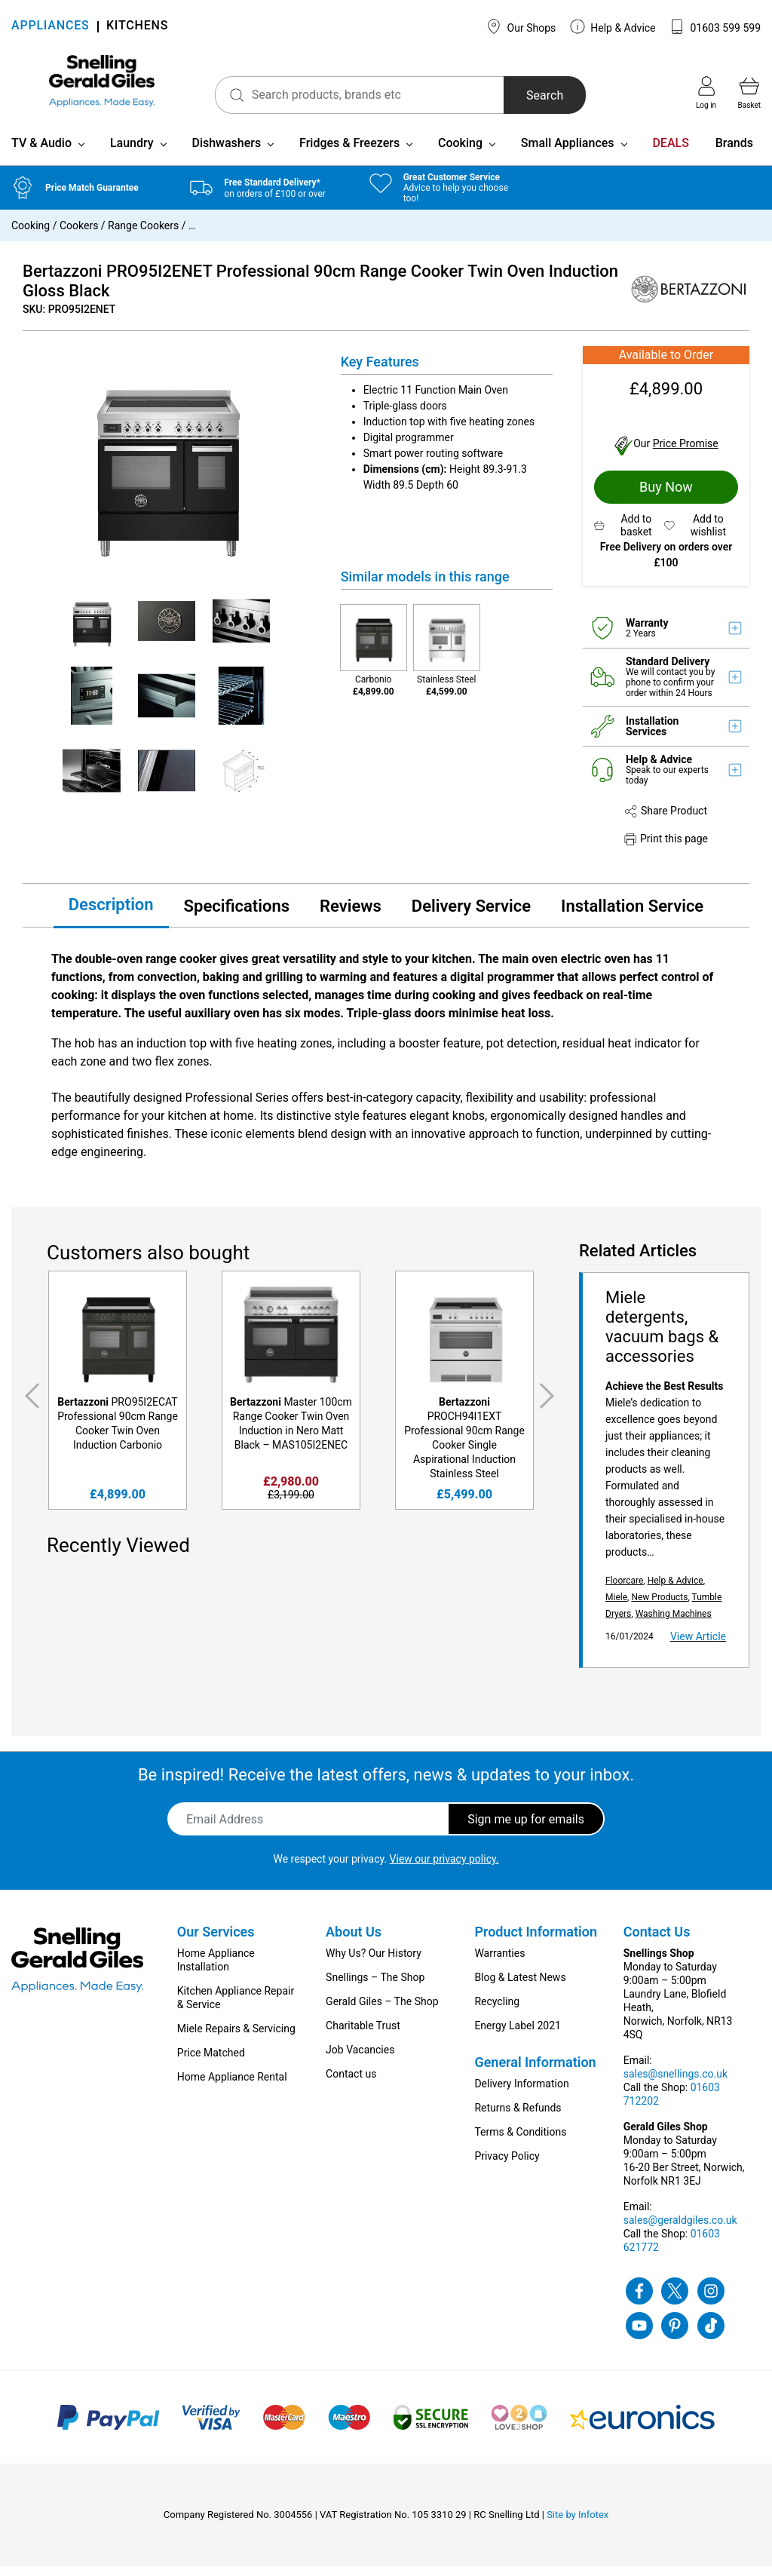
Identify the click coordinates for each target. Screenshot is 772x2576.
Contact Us (657, 1941)
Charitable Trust (363, 2035)
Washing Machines (674, 1623)
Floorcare (624, 1590)
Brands (734, 153)
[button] (629, 535)
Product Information (535, 1941)
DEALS (670, 153)
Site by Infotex (577, 2524)
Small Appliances (567, 153)
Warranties (499, 1963)
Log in (706, 92)
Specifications (237, 915)
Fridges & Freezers (349, 153)
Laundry (132, 153)
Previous (29, 1406)
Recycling (496, 2011)
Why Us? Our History (373, 1963)
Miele (616, 1607)
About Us (353, 1941)
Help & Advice (613, 26)
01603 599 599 (715, 26)
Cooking (460, 153)
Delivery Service (471, 915)
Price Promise (685, 453)
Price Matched (211, 2062)
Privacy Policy (506, 2166)
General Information (535, 2072)
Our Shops (521, 26)
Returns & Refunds (517, 2117)
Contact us (351, 2084)
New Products (659, 1607)
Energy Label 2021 (517, 2035)
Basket (749, 92)
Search (520, 95)
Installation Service (632, 915)
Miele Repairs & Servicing (236, 2038)
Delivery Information (521, 2093)
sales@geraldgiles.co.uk (680, 2230)
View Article (698, 1646)
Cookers (79, 235)
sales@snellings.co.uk (675, 2084)
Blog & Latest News (519, 1987)
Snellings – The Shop (375, 1987)
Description (111, 914)
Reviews (350, 915)
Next (549, 1406)
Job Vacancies (360, 2059)
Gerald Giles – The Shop (382, 2011)
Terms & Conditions (520, 2142)
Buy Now (666, 496)
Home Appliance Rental (232, 2087)
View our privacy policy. (444, 1869)
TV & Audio (41, 153)
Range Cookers (143, 235)
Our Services (216, 1941)
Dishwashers (226, 153)
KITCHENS (137, 26)
